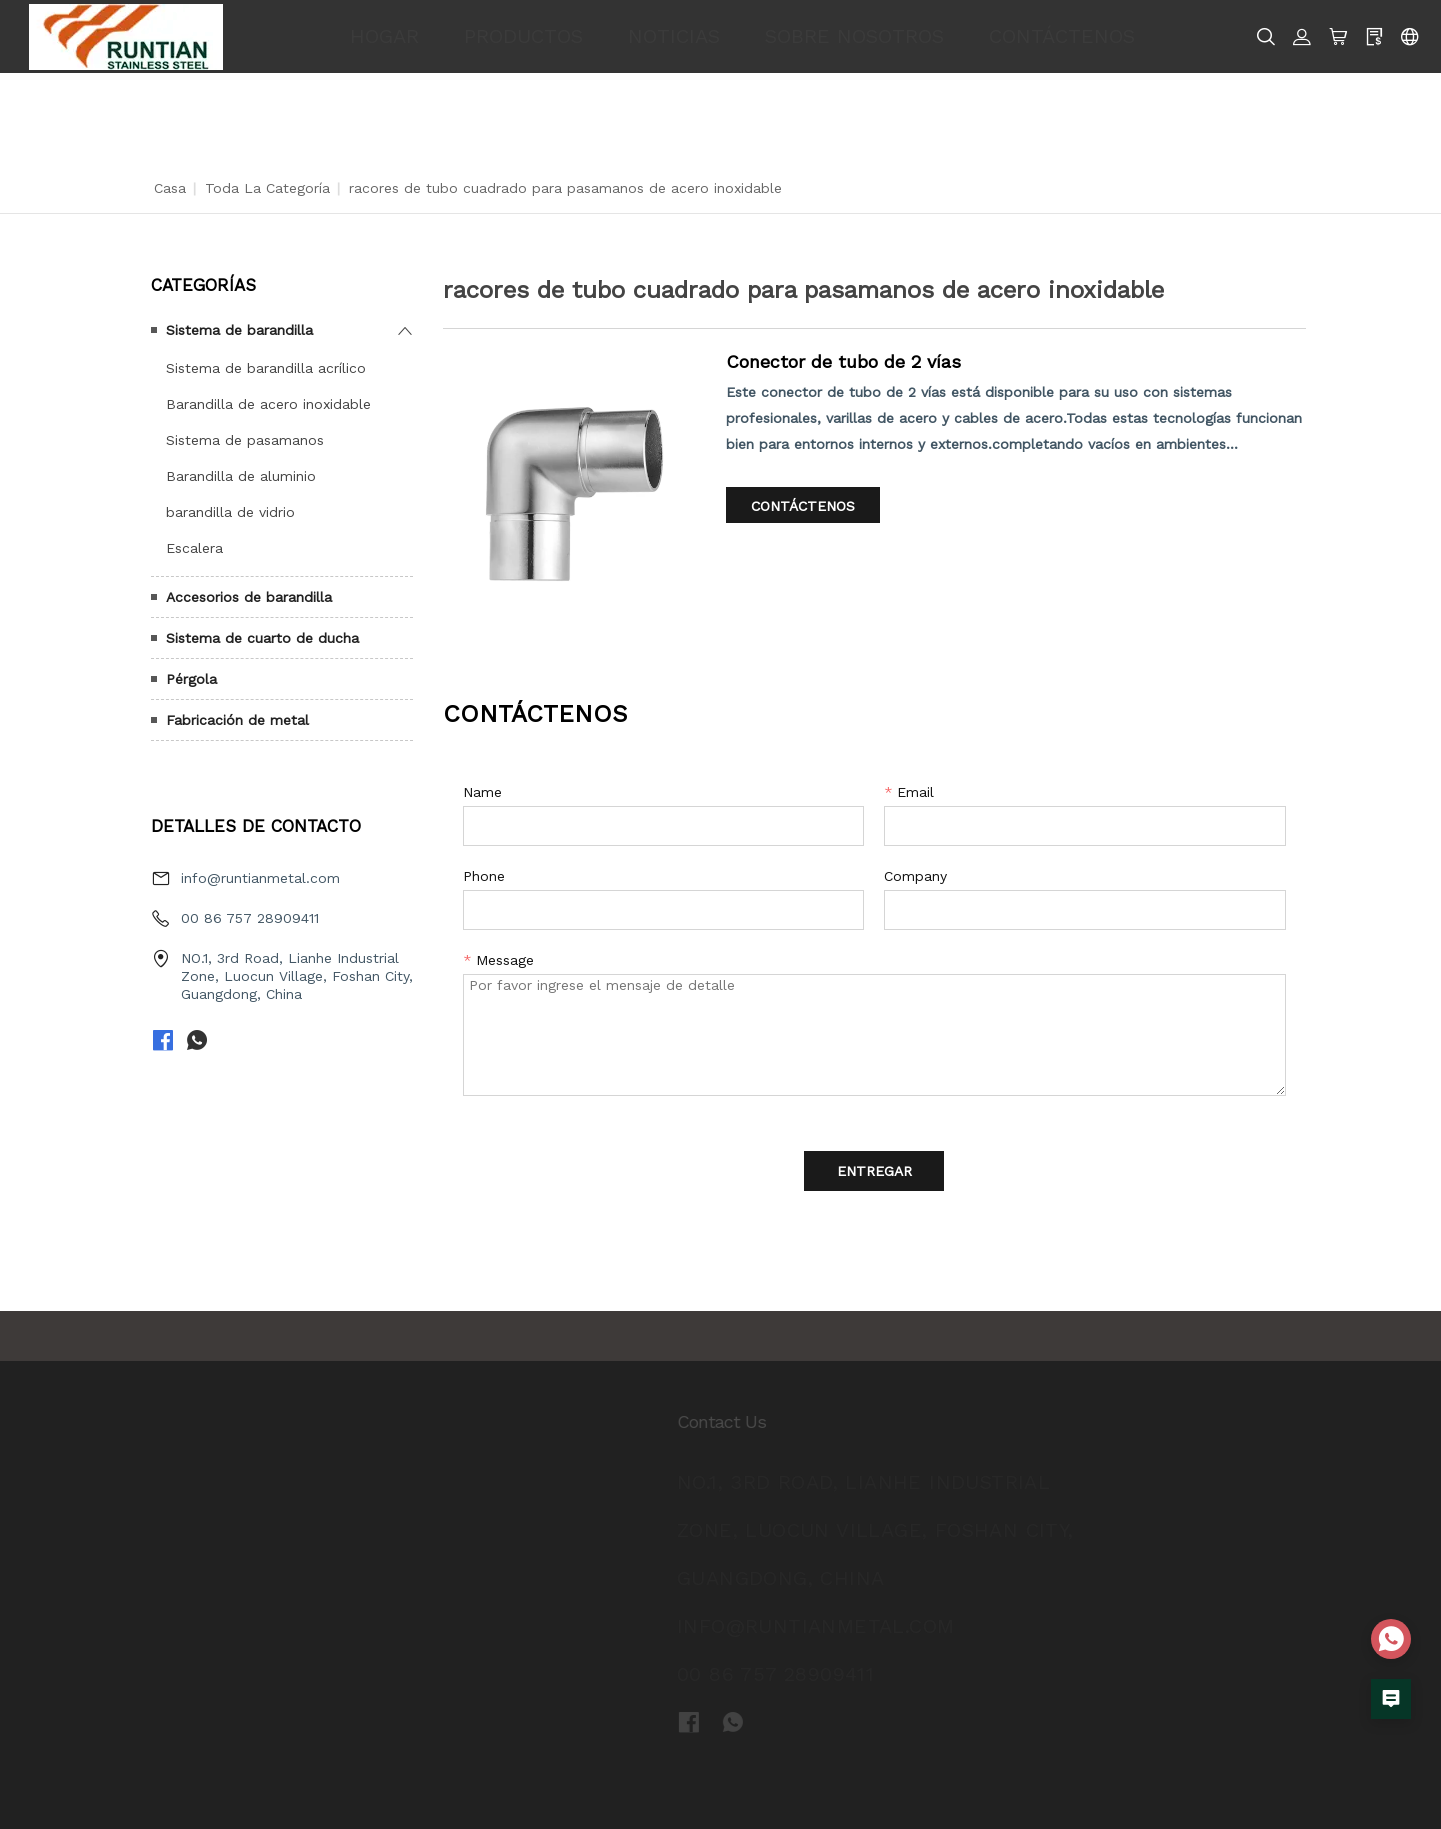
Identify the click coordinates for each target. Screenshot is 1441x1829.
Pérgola (191, 679)
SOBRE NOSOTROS (854, 36)
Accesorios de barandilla (249, 597)
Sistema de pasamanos (245, 440)
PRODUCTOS (523, 36)
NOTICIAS (674, 36)
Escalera (194, 548)
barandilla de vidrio (230, 512)
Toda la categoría (267, 188)
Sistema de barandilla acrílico (266, 368)
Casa (170, 188)
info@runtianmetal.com (260, 878)
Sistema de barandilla (239, 330)
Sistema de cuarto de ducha (262, 638)
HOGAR (384, 36)
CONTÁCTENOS (1062, 36)
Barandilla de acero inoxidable (268, 404)
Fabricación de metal (237, 720)
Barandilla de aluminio (241, 476)
